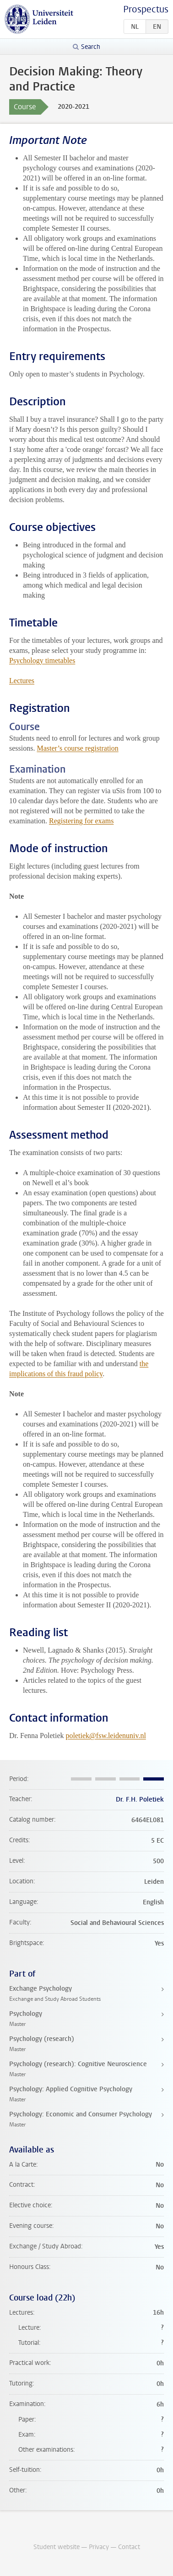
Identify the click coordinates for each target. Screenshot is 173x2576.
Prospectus (145, 9)
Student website (56, 2547)
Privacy (99, 2547)
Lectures (21, 680)
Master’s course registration (77, 748)
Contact (129, 2547)
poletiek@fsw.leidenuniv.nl (106, 1735)
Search (90, 46)
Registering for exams (81, 821)
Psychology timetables (42, 660)
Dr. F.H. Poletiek (140, 1799)
